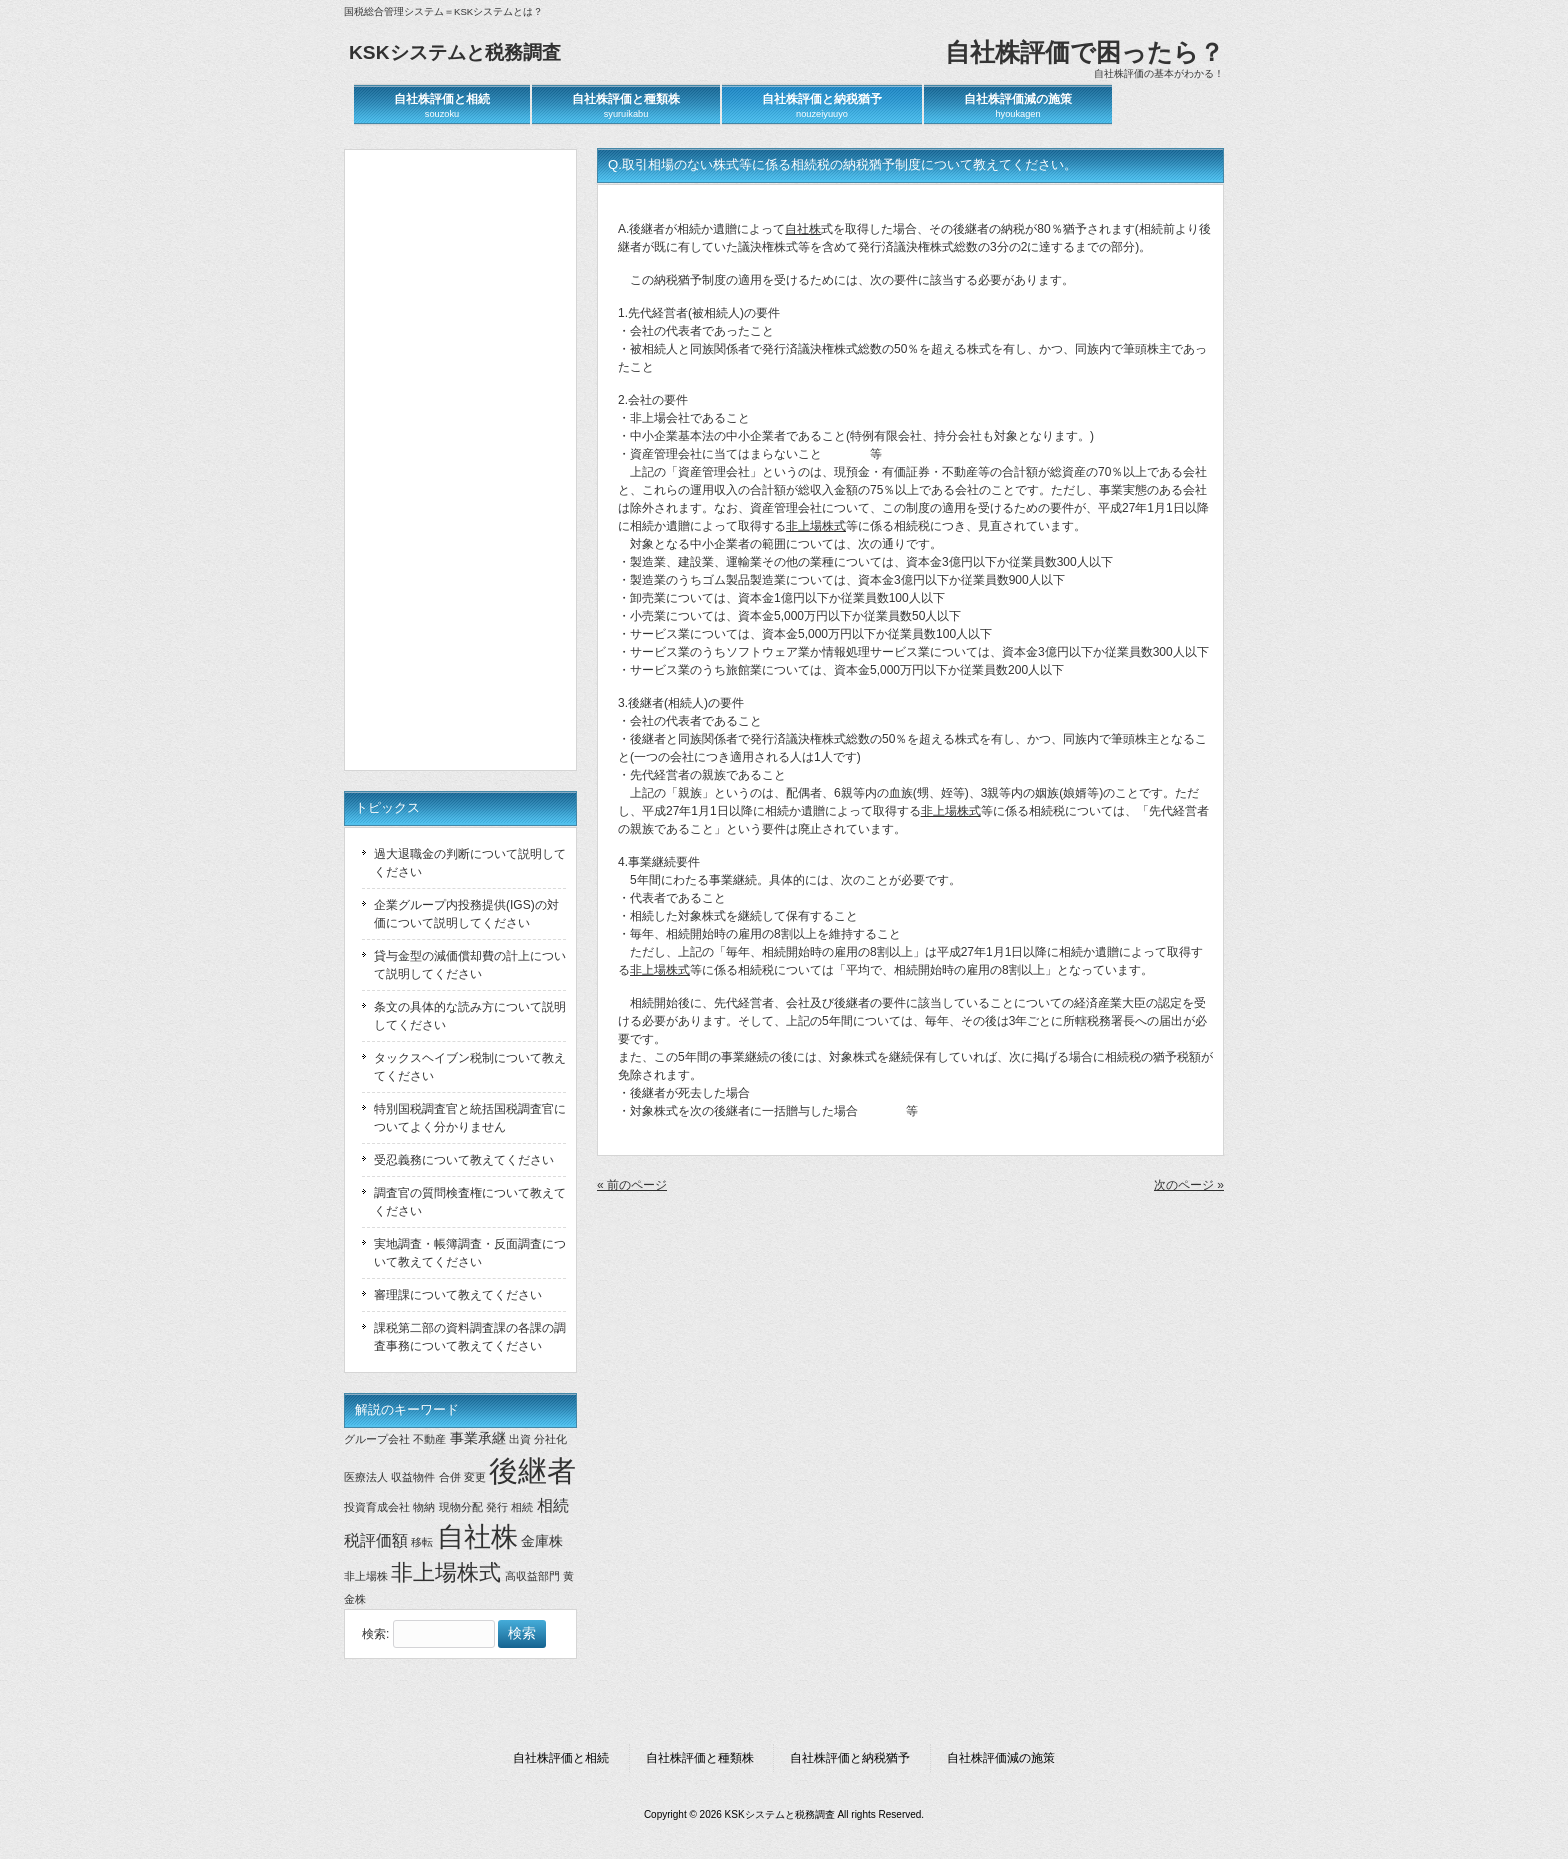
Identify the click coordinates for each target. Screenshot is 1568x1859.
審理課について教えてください (458, 1295)
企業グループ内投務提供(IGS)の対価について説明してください (466, 914)
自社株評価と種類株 (700, 1758)
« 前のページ (632, 1185)
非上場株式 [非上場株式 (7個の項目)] (446, 1572)
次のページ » (1189, 1185)
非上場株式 (816, 526)
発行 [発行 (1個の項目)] (497, 1507)
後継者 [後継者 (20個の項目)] (532, 1470)
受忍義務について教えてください (464, 1160)
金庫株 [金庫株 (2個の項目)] (542, 1541)
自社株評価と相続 (561, 1758)
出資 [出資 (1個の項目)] (520, 1439)
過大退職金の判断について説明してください (470, 863)
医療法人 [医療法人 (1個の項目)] (366, 1477)
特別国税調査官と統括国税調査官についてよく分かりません (470, 1118)
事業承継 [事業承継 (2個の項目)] (478, 1438)
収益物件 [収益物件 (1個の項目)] (413, 1477)
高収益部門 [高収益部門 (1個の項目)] (532, 1576)
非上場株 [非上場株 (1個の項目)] (366, 1576)
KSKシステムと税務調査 (455, 52)
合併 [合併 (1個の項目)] (450, 1477)
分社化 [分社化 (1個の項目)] (550, 1439)
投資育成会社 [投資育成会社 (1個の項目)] (377, 1507)
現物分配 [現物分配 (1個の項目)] (461, 1507)
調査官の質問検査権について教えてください (470, 1202)
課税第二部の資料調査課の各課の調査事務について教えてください (470, 1337)
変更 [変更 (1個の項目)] (475, 1477)
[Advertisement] (464, 460)
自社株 (803, 229)
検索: (375, 1634)
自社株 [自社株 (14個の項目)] (477, 1537)
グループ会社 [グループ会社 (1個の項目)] (377, 1439)
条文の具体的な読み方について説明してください (470, 1016)
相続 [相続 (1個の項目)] (522, 1507)
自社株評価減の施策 (1001, 1758)
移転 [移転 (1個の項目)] (422, 1542)
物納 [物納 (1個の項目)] (424, 1507)
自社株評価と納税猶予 (850, 1758)
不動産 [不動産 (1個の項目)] (429, 1439)
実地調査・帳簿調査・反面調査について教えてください (470, 1253)
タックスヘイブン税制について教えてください (470, 1067)
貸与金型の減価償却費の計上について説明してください (470, 965)
